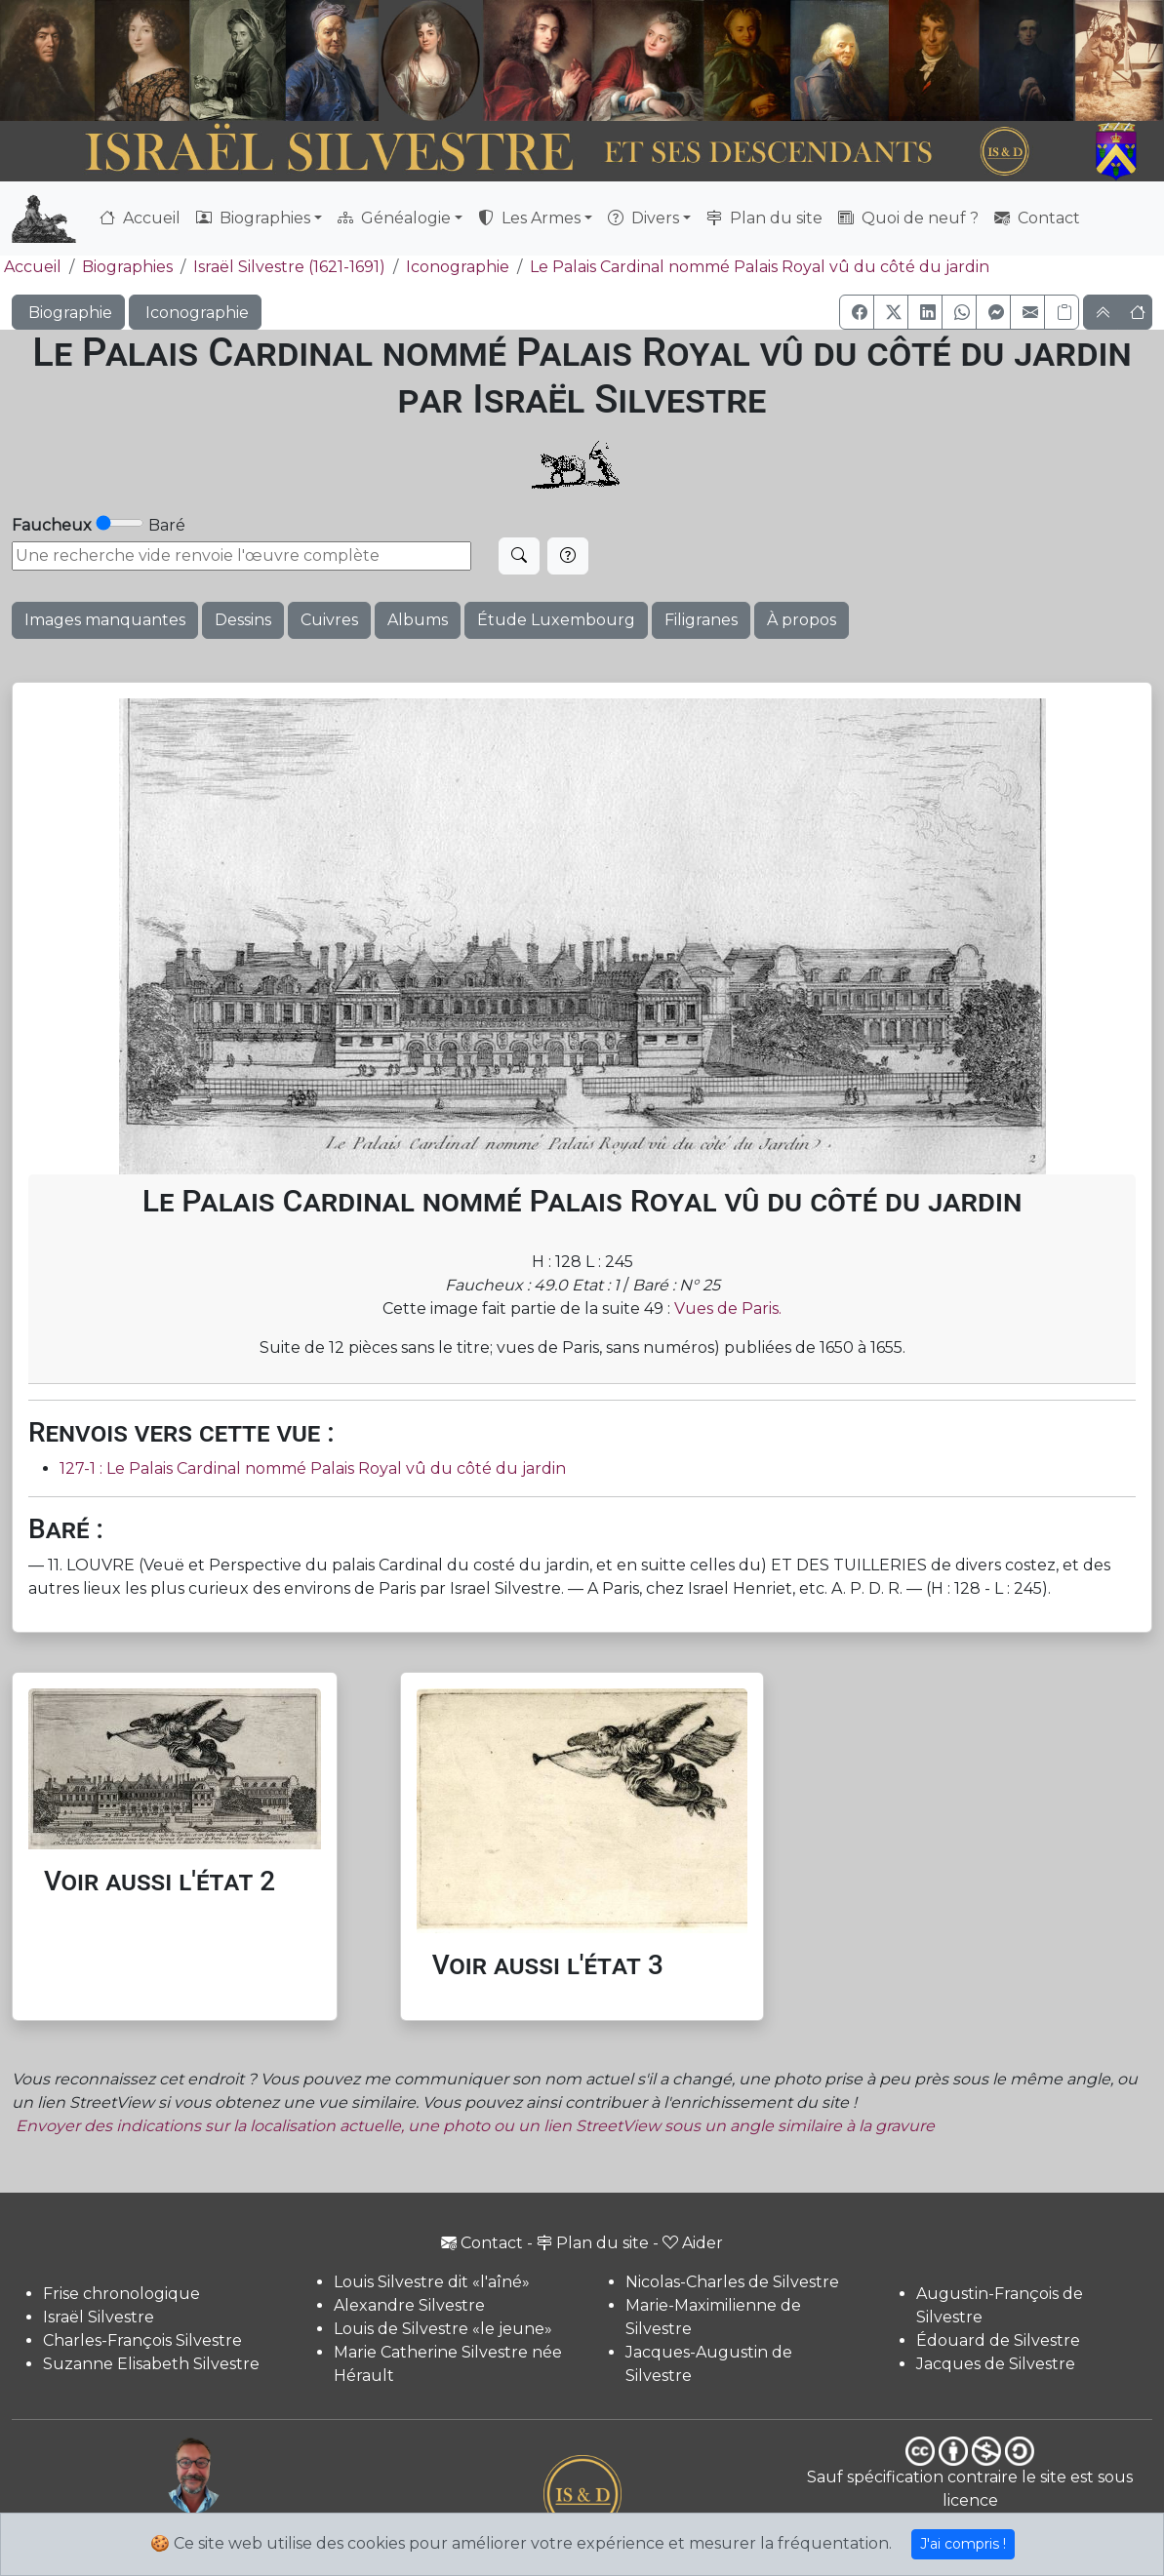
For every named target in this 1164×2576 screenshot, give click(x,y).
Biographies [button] (253, 218)
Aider (692, 2243)
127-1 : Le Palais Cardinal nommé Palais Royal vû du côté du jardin (313, 1468)
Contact (1037, 218)
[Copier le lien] (1061, 312)
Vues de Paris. (728, 1308)
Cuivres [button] (329, 620)
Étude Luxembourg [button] (556, 620)
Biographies (127, 267)
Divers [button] (643, 218)
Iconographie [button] (195, 312)
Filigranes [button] (701, 620)
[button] (856, 312)
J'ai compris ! (963, 2544)
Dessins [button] (243, 620)
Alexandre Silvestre (409, 2305)
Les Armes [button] (529, 218)
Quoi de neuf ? (908, 218)
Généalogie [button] (394, 218)
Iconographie (457, 267)
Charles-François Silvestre (142, 2340)
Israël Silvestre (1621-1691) (289, 267)
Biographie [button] (68, 312)
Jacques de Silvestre (995, 2364)
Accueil (140, 218)
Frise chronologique (121, 2293)
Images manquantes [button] (104, 620)
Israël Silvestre (98, 2317)
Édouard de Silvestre (998, 2340)
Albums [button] (417, 620)
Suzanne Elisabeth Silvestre (151, 2364)
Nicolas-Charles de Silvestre (732, 2282)
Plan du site (764, 218)
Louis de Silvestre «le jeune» (443, 2328)
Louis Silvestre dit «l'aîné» (432, 2282)
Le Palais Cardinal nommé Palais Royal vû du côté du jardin (759, 267)
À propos (801, 620)
